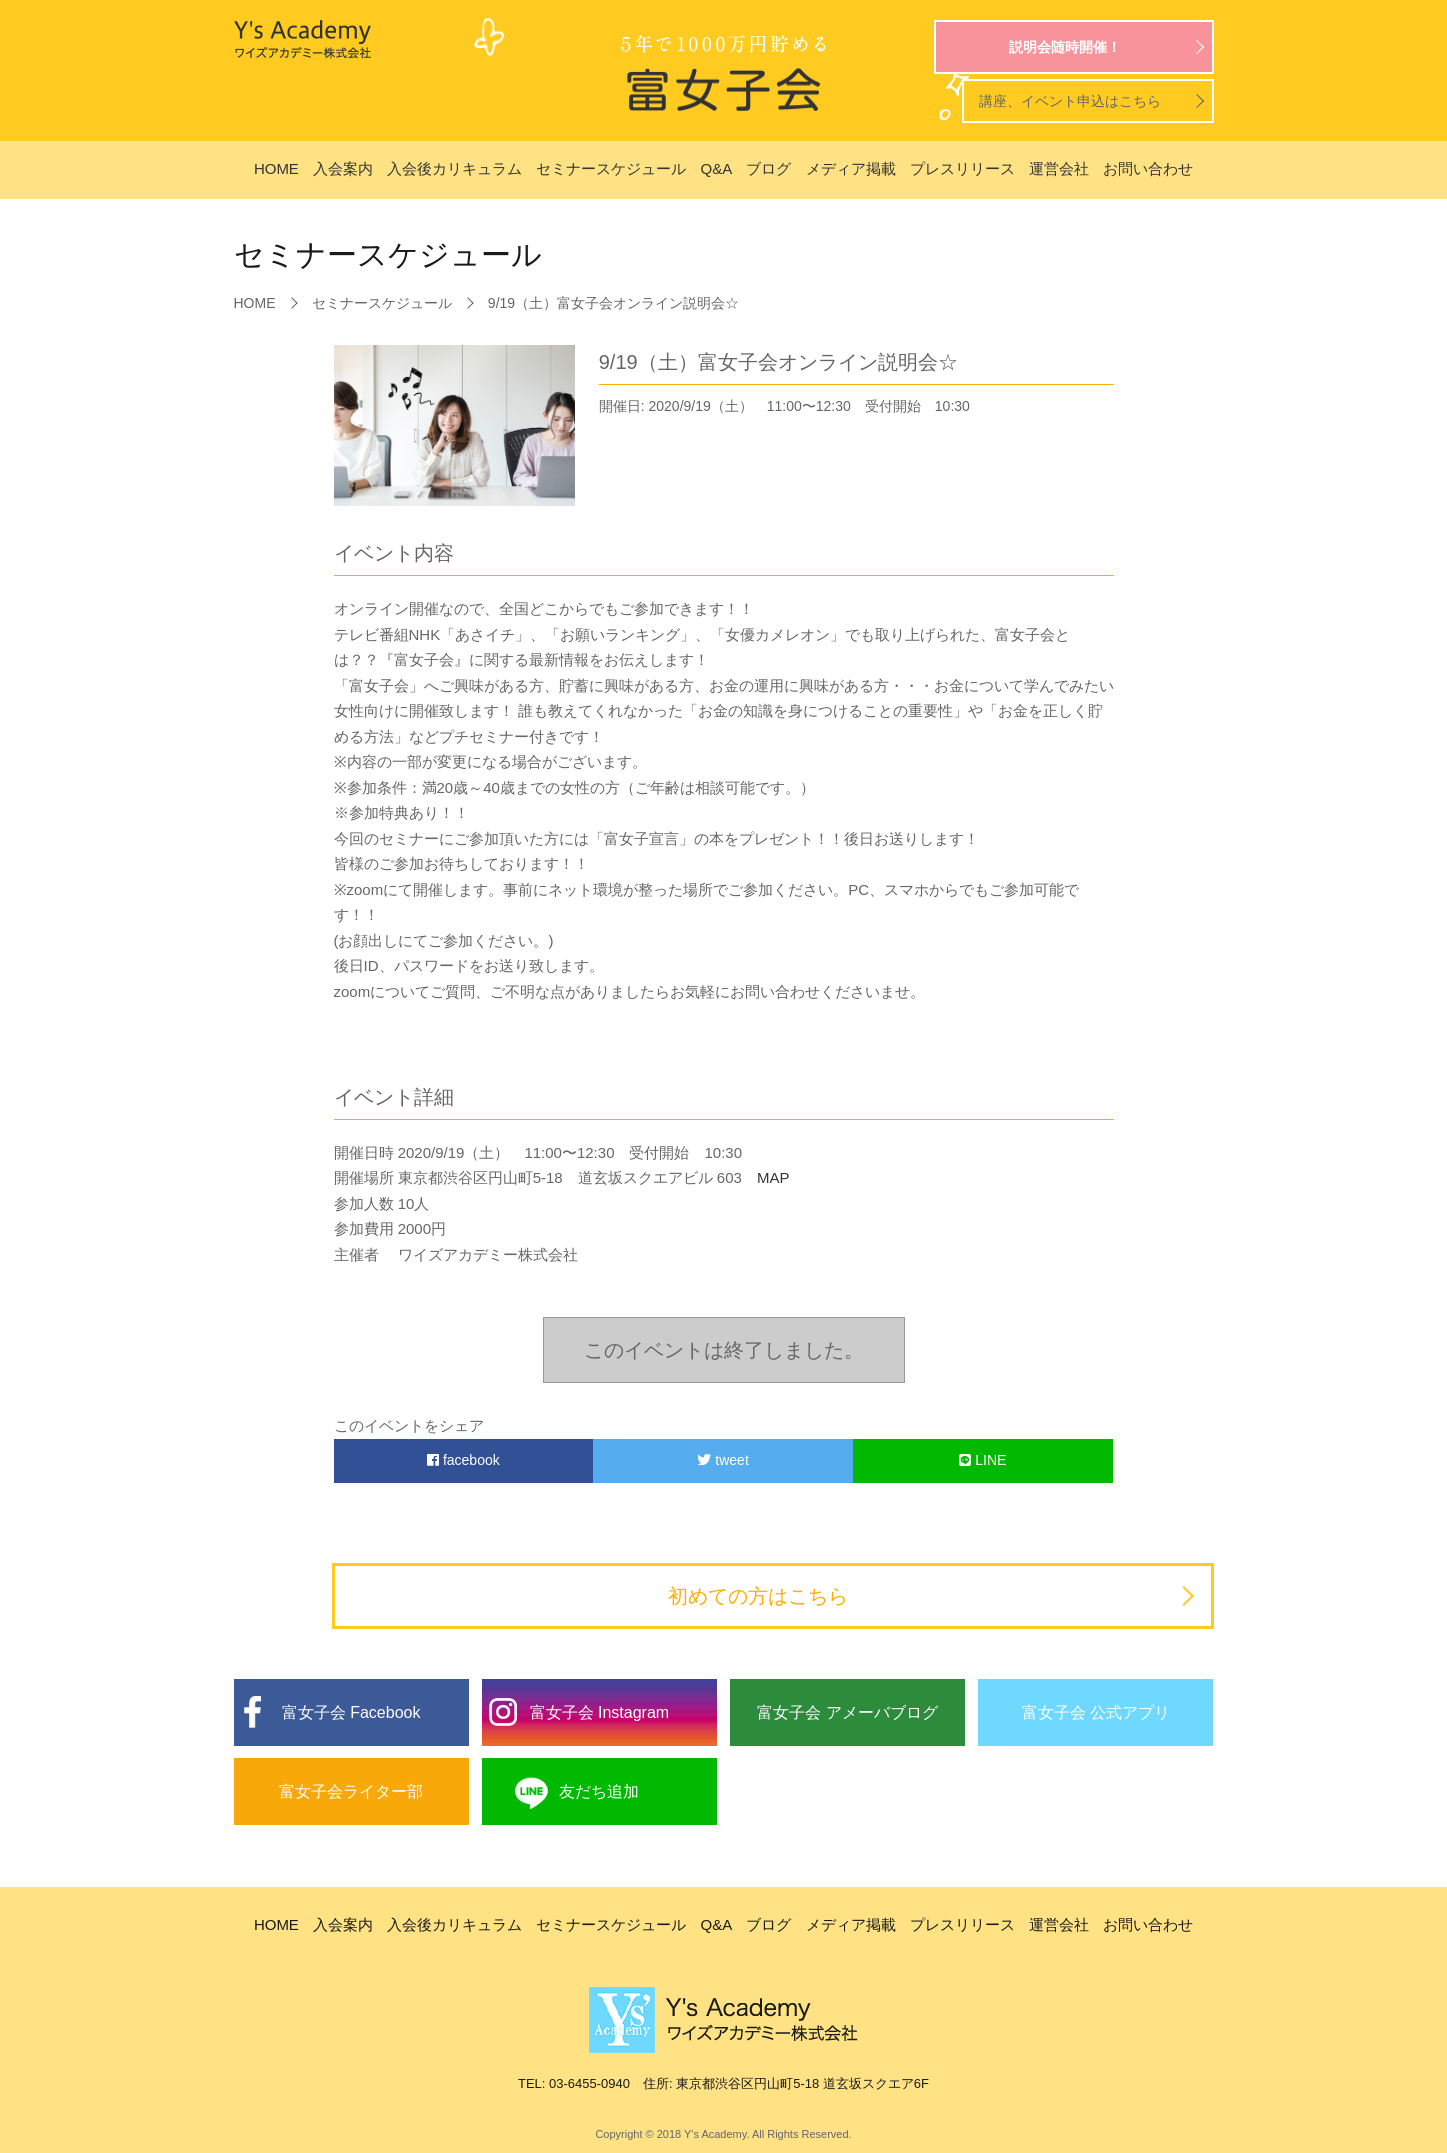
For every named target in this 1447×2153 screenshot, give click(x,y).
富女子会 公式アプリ (1096, 1712)
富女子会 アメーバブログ (847, 1712)
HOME (276, 168)
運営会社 (1059, 168)
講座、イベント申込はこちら (1070, 101)
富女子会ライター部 (351, 1791)
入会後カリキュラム (454, 168)
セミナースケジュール (611, 168)
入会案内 (343, 168)
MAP (766, 1177)
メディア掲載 (851, 168)
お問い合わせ (1148, 168)
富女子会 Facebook (351, 1712)
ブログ (768, 168)
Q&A (717, 168)
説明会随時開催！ (1065, 47)
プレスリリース (962, 168)
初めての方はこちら (758, 1596)
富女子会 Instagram (600, 1712)
